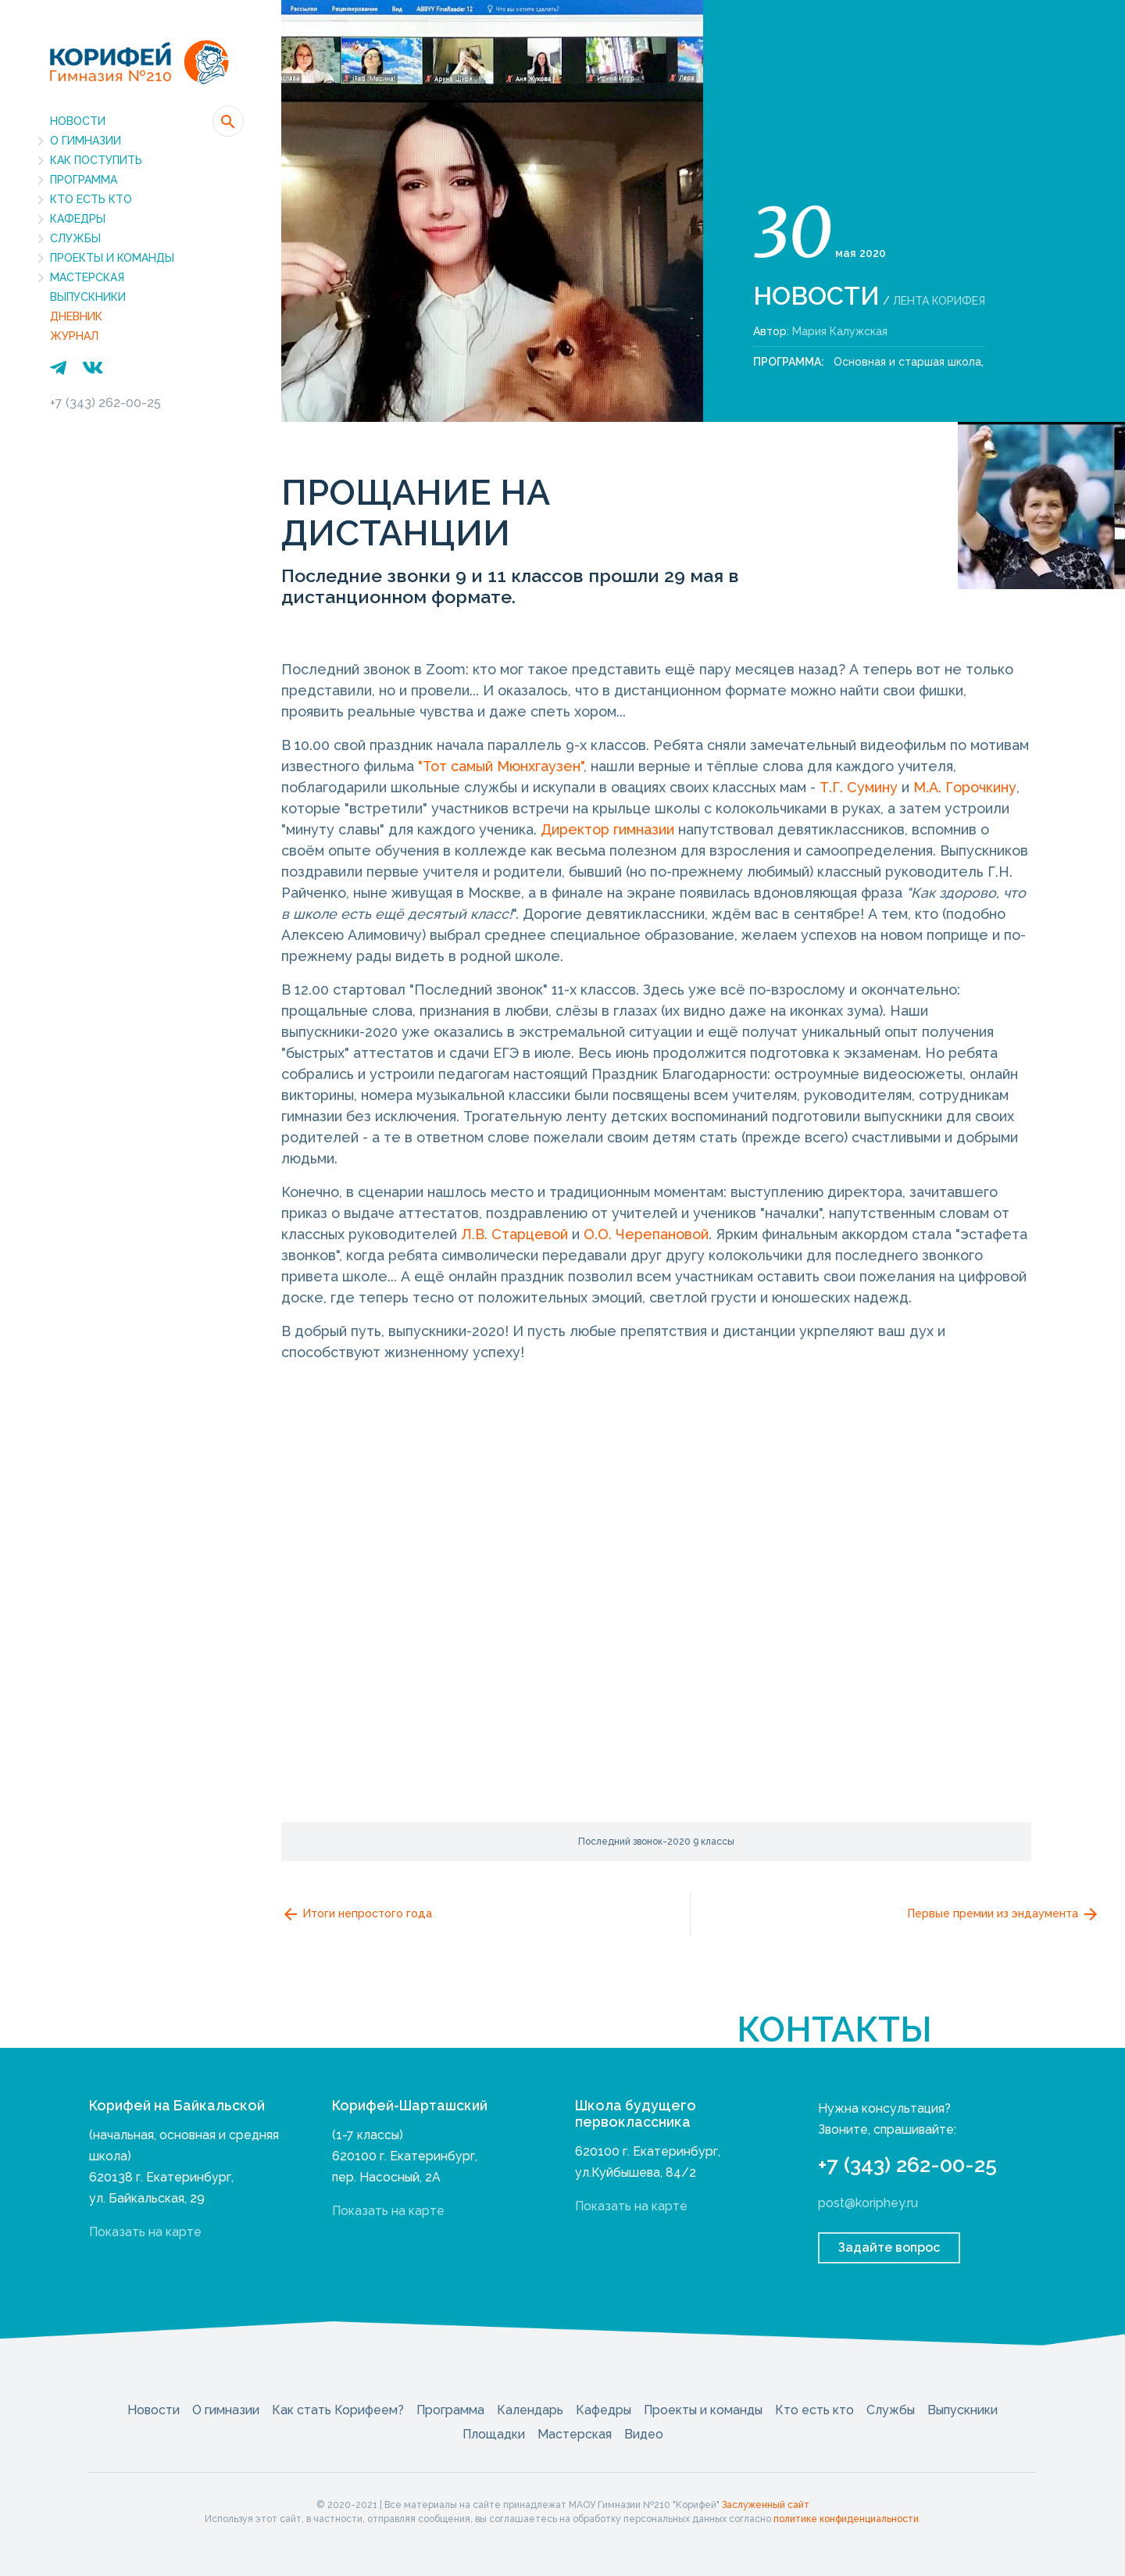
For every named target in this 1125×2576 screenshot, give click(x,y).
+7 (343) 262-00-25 (105, 402)
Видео (643, 2434)
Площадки (493, 2434)
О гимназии (85, 140)
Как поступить (96, 160)
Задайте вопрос (889, 2247)
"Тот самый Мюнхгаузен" (501, 766)
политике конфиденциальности (846, 2518)
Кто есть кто (91, 199)
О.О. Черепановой (646, 1234)
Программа (83, 179)
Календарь (530, 2410)
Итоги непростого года (356, 1914)
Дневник (76, 316)
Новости (77, 121)
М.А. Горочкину (964, 787)
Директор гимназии (607, 829)
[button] (228, 121)
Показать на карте (145, 2231)
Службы (75, 238)
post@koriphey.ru (868, 2202)
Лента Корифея (939, 301)
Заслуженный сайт (765, 2504)
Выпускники (88, 297)
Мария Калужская (840, 331)
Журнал (74, 336)
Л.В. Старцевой (514, 1234)
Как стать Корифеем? (338, 2410)
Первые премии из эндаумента (1004, 1914)
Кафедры (77, 219)
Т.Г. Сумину (859, 787)
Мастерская (87, 277)
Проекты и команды (112, 258)
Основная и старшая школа (907, 361)
